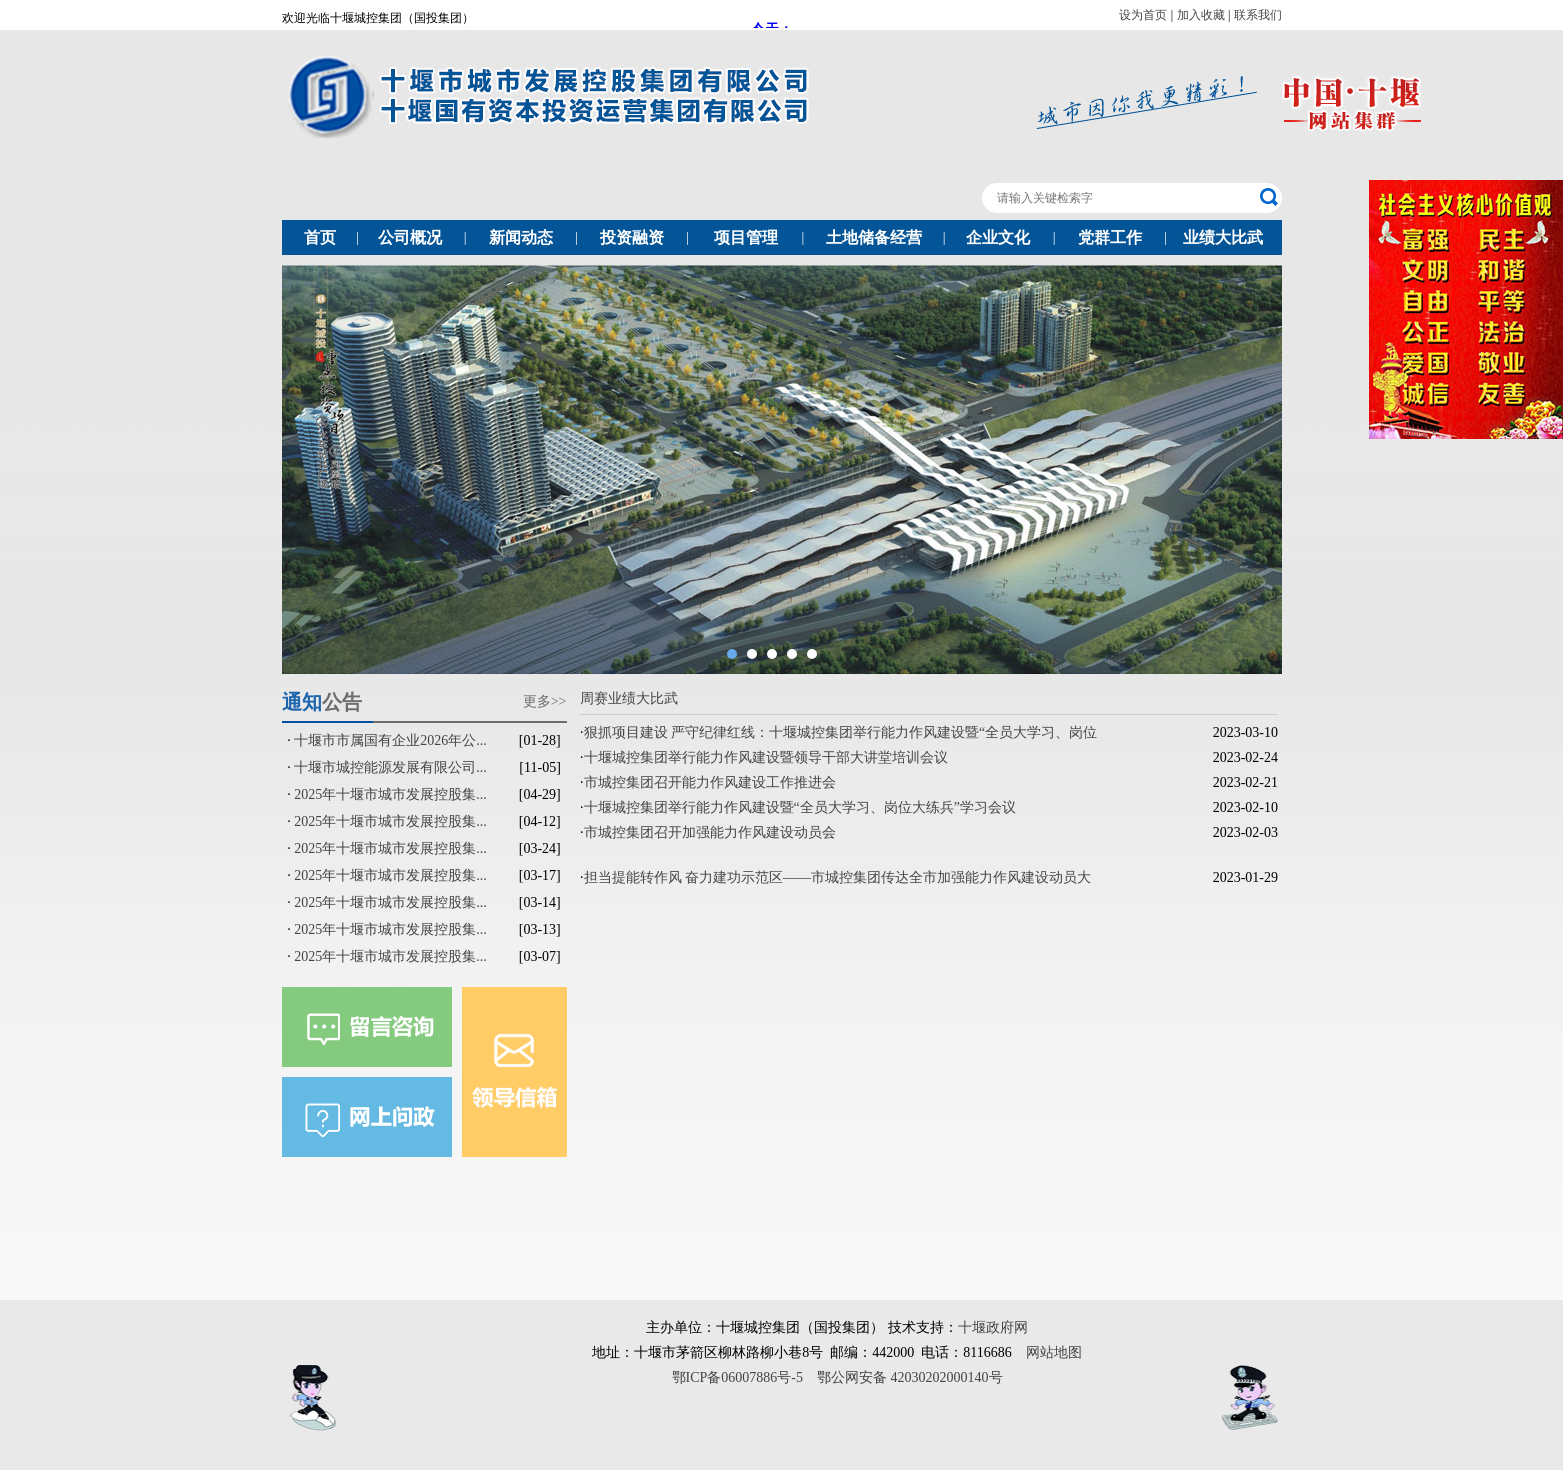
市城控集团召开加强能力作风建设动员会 (710, 832)
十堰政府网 (993, 1327)
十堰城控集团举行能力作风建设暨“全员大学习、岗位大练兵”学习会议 (800, 807)
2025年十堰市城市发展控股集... (390, 794)
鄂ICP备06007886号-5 (737, 1377)
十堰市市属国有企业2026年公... (390, 740)
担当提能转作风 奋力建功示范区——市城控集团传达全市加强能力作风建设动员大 (838, 877)
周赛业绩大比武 (629, 698)
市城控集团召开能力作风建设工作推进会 (710, 782)
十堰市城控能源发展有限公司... (390, 767)
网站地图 (1054, 1352)
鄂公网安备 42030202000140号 (910, 1377)
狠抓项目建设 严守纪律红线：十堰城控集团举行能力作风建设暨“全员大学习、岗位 (841, 732)
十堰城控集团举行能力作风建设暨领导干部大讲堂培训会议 (766, 757)
